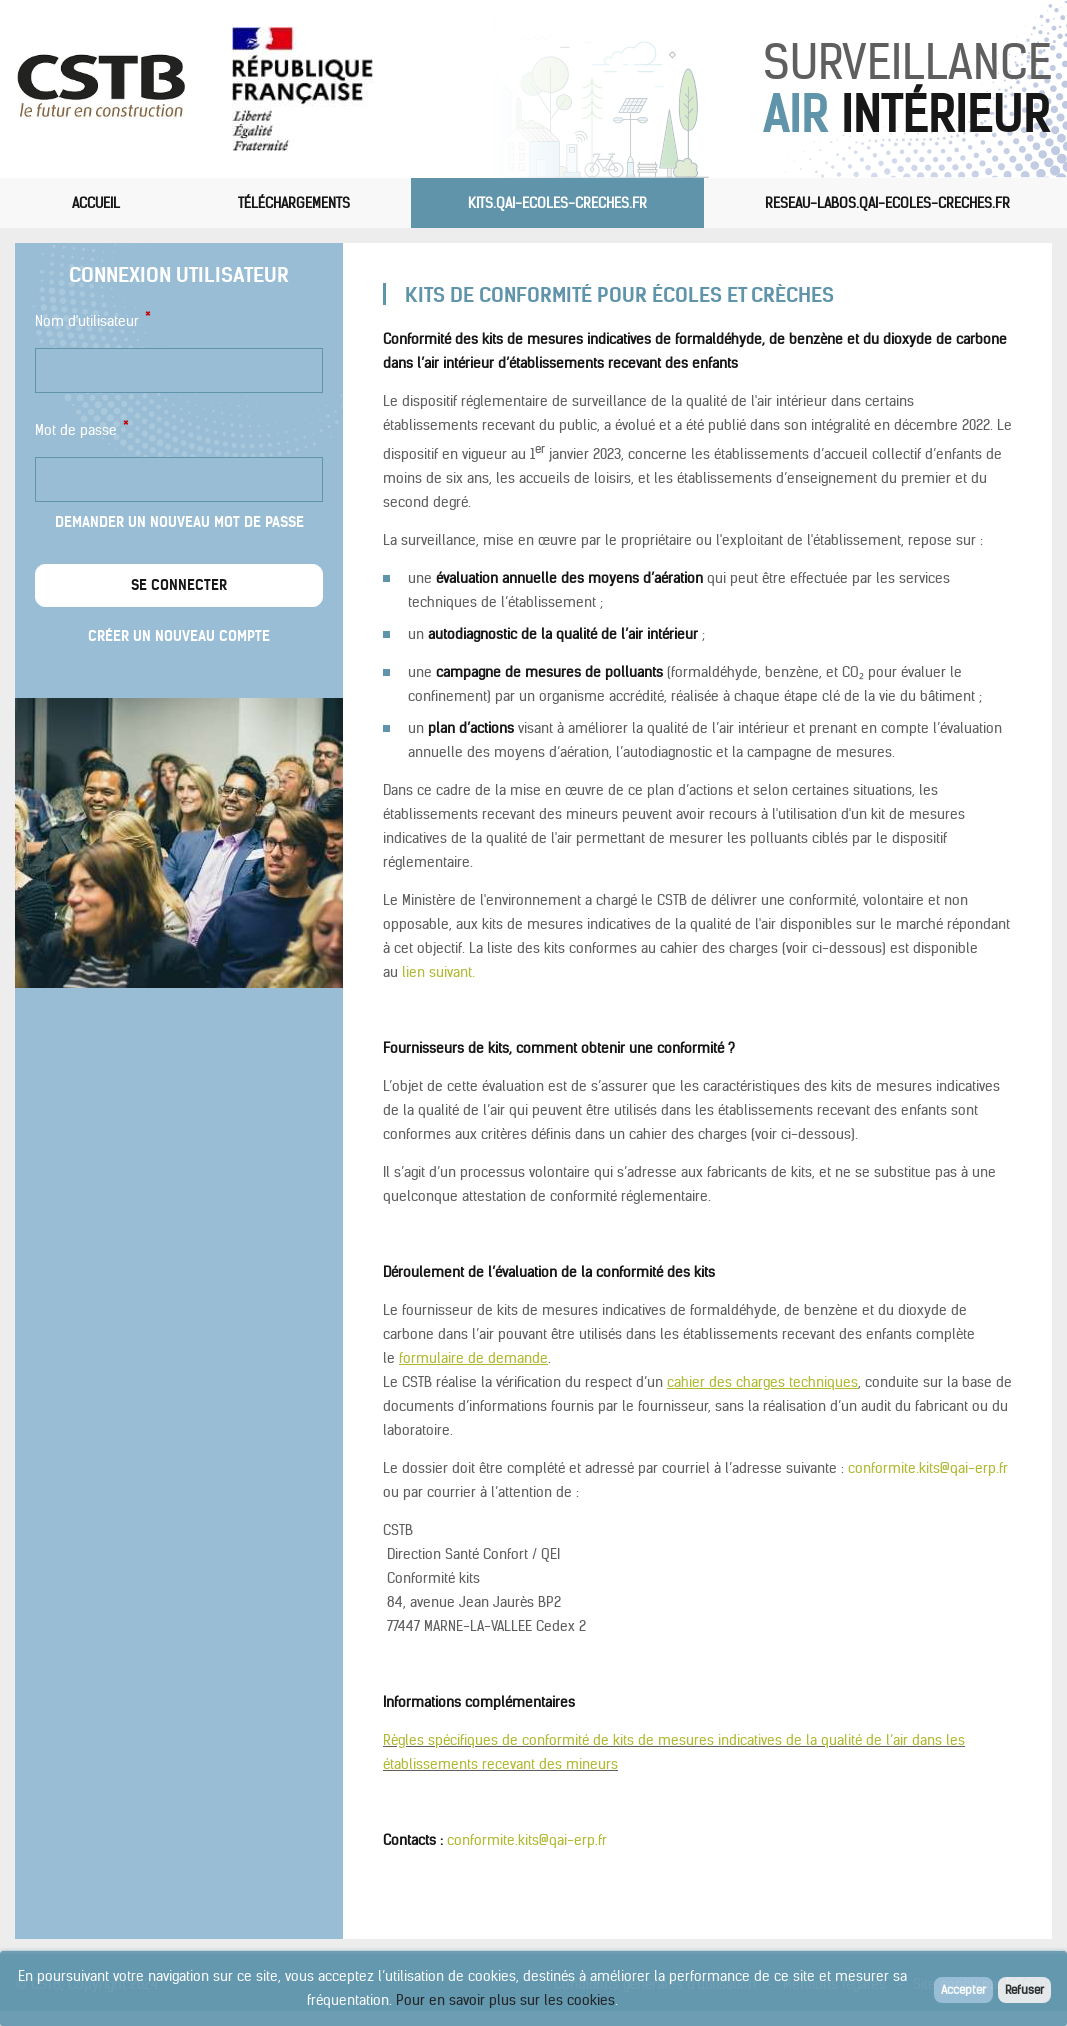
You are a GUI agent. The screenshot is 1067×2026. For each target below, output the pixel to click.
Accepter (963, 1989)
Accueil (96, 203)
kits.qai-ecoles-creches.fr (557, 203)
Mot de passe (81, 428)
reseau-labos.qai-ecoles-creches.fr (887, 203)
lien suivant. (438, 972)
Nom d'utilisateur (92, 319)
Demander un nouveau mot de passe (179, 522)
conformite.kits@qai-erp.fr (928, 1468)
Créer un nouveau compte (179, 636)
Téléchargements (294, 203)
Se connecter (179, 585)
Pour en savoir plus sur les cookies (505, 2000)
